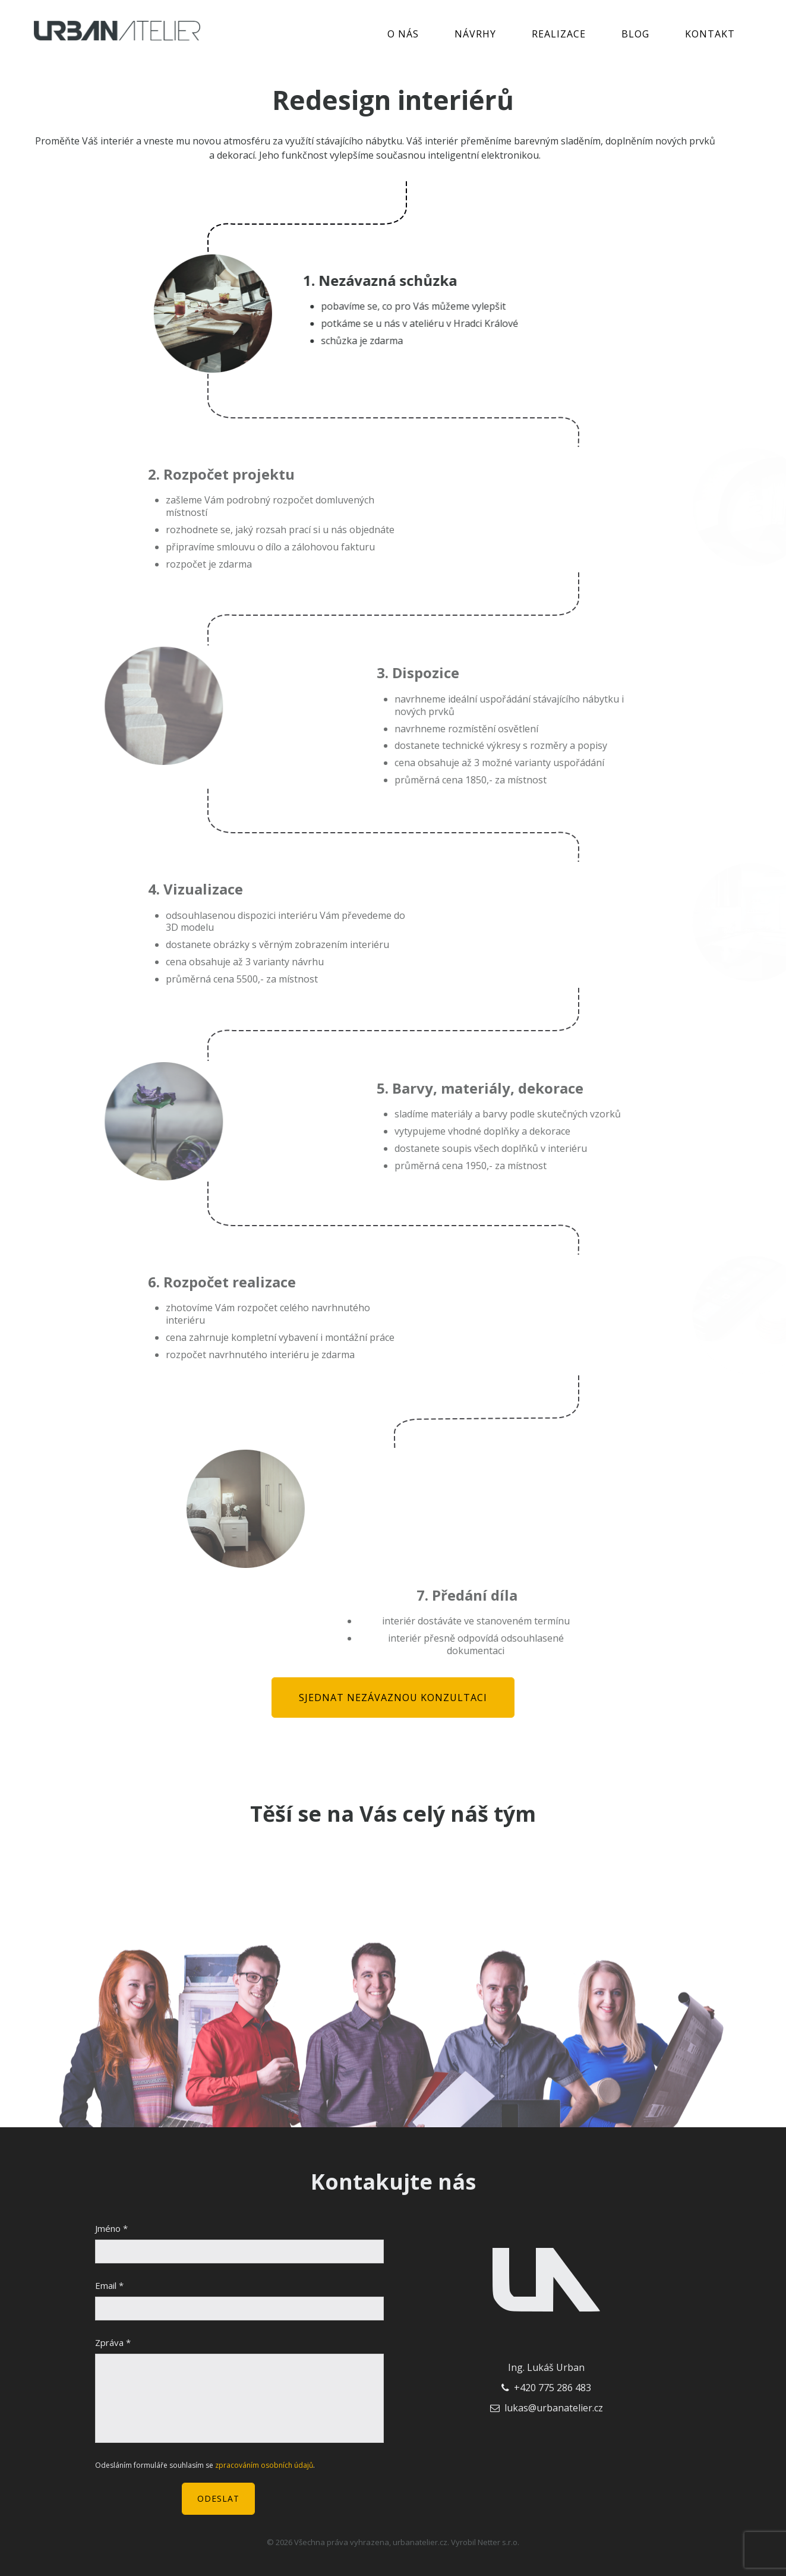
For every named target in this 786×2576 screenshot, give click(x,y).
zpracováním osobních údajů (264, 2465)
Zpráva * (113, 2342)
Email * (109, 2285)
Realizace (559, 33)
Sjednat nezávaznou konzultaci (393, 1697)
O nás (403, 33)
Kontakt (710, 33)
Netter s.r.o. (498, 2542)
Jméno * (111, 2228)
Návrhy (475, 33)
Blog (635, 33)
